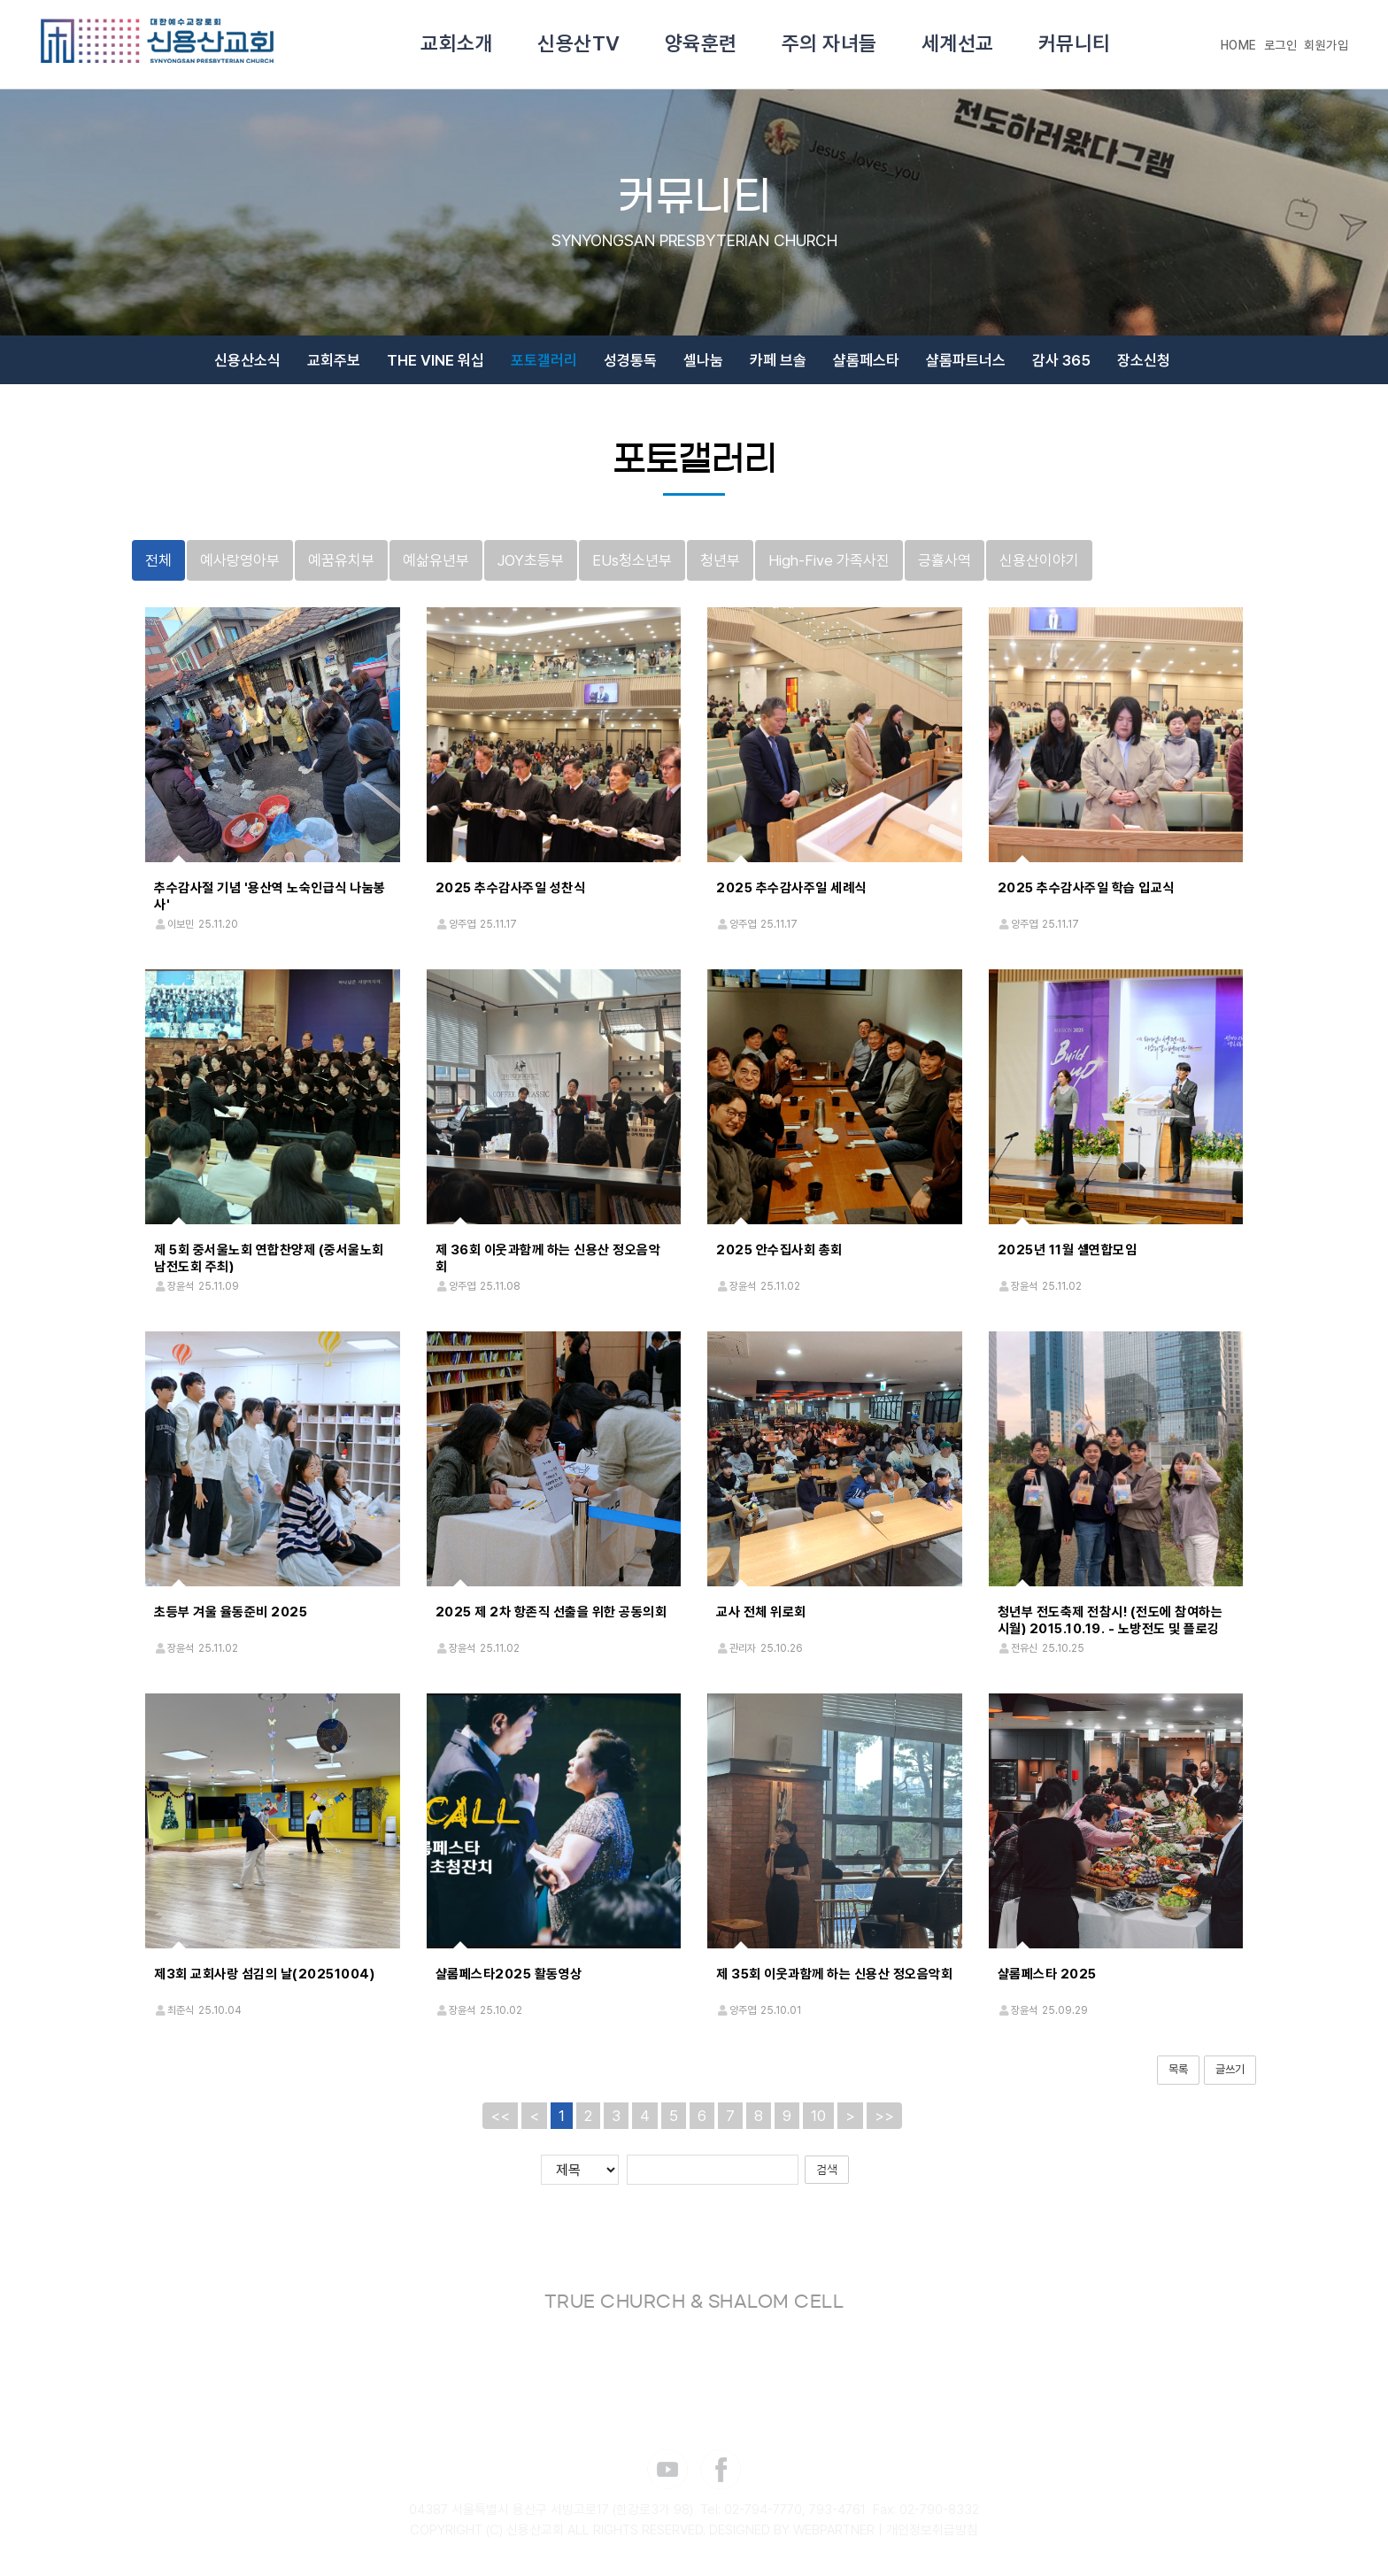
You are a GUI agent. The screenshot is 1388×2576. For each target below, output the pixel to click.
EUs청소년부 (632, 560)
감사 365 (1061, 360)
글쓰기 (1230, 2069)
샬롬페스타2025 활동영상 (509, 1974)
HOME (1239, 45)
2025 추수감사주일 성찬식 (511, 888)
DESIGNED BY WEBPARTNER (792, 2530)
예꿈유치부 (341, 560)
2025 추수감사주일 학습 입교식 (1086, 888)
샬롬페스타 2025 (1047, 1974)
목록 (1178, 2069)
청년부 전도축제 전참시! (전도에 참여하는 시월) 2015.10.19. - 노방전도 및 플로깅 (1110, 1620)
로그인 (1281, 45)
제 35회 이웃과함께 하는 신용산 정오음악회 (834, 1974)
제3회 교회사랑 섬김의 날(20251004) (264, 1974)
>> (884, 2116)
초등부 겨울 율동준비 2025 (230, 1612)
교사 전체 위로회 (761, 1612)
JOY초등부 (530, 560)
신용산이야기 (1039, 560)
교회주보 (333, 360)
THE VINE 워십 (435, 360)
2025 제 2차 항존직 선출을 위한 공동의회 (551, 1612)
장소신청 (1143, 360)
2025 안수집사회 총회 (779, 1250)
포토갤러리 (544, 360)
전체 (158, 560)
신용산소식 (247, 360)
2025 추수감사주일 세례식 (791, 888)
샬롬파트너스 (966, 360)
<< (500, 2116)
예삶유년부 (436, 560)
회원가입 (1326, 45)
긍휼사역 (944, 560)
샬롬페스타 (866, 360)
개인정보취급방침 (932, 2530)
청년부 (720, 560)
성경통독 (630, 360)
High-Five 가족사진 (829, 560)
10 (818, 2116)
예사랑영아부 (240, 560)
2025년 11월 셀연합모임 (1067, 1250)
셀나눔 (703, 360)
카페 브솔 (778, 360)
